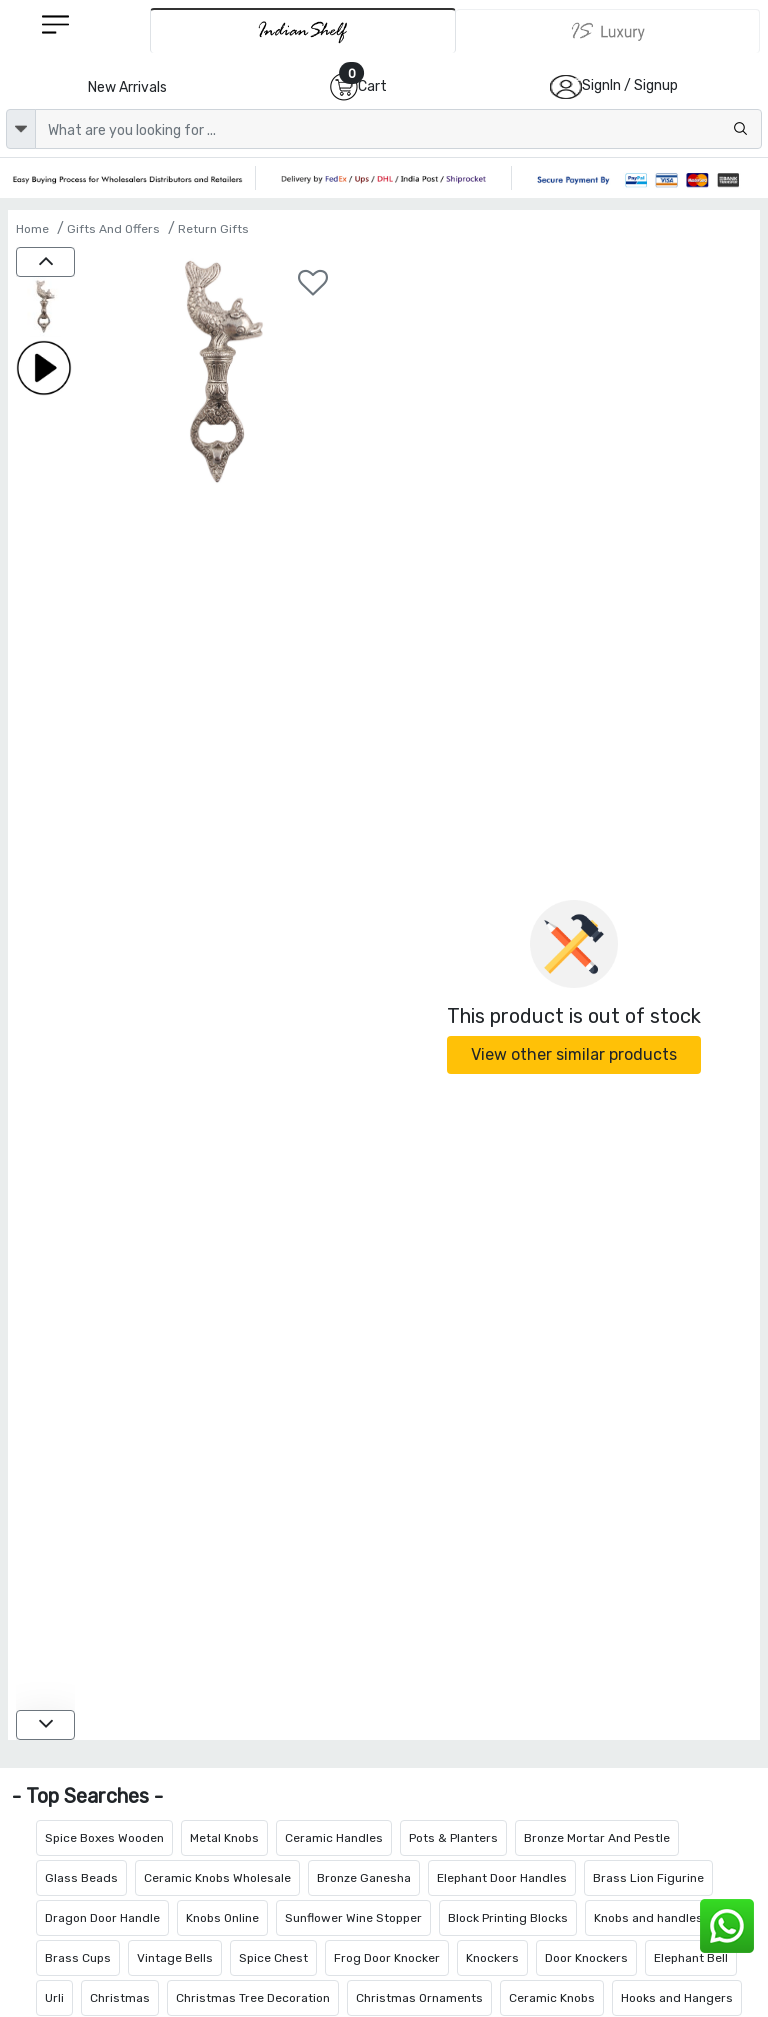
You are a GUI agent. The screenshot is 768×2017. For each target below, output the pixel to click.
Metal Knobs (224, 1838)
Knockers (492, 1958)
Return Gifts (213, 229)
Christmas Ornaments (419, 1998)
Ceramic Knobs (552, 1998)
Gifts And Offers (113, 229)
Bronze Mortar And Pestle (597, 1838)
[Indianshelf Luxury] (608, 31)
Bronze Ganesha (364, 1878)
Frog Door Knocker (387, 1958)
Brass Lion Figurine (648, 1878)
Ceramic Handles (334, 1838)
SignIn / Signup (630, 85)
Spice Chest (273, 1958)
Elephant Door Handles (502, 1878)
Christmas (120, 1998)
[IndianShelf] (303, 30)
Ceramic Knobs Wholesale (217, 1878)
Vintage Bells (175, 1958)
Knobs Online (222, 1918)
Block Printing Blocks (508, 1918)
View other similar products (574, 1054)
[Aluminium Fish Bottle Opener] (45, 308)
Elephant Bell (691, 1958)
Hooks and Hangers (677, 1998)
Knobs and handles (648, 1918)
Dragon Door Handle (102, 1918)
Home (32, 229)
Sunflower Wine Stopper (353, 1918)
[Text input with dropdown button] (398, 129)
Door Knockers (586, 1958)
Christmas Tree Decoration (253, 1998)
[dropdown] (21, 129)
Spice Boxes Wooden (104, 1838)
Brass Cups (78, 1958)
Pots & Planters (453, 1838)
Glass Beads (81, 1878)
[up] (45, 262)
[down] (45, 1725)
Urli (54, 1998)
